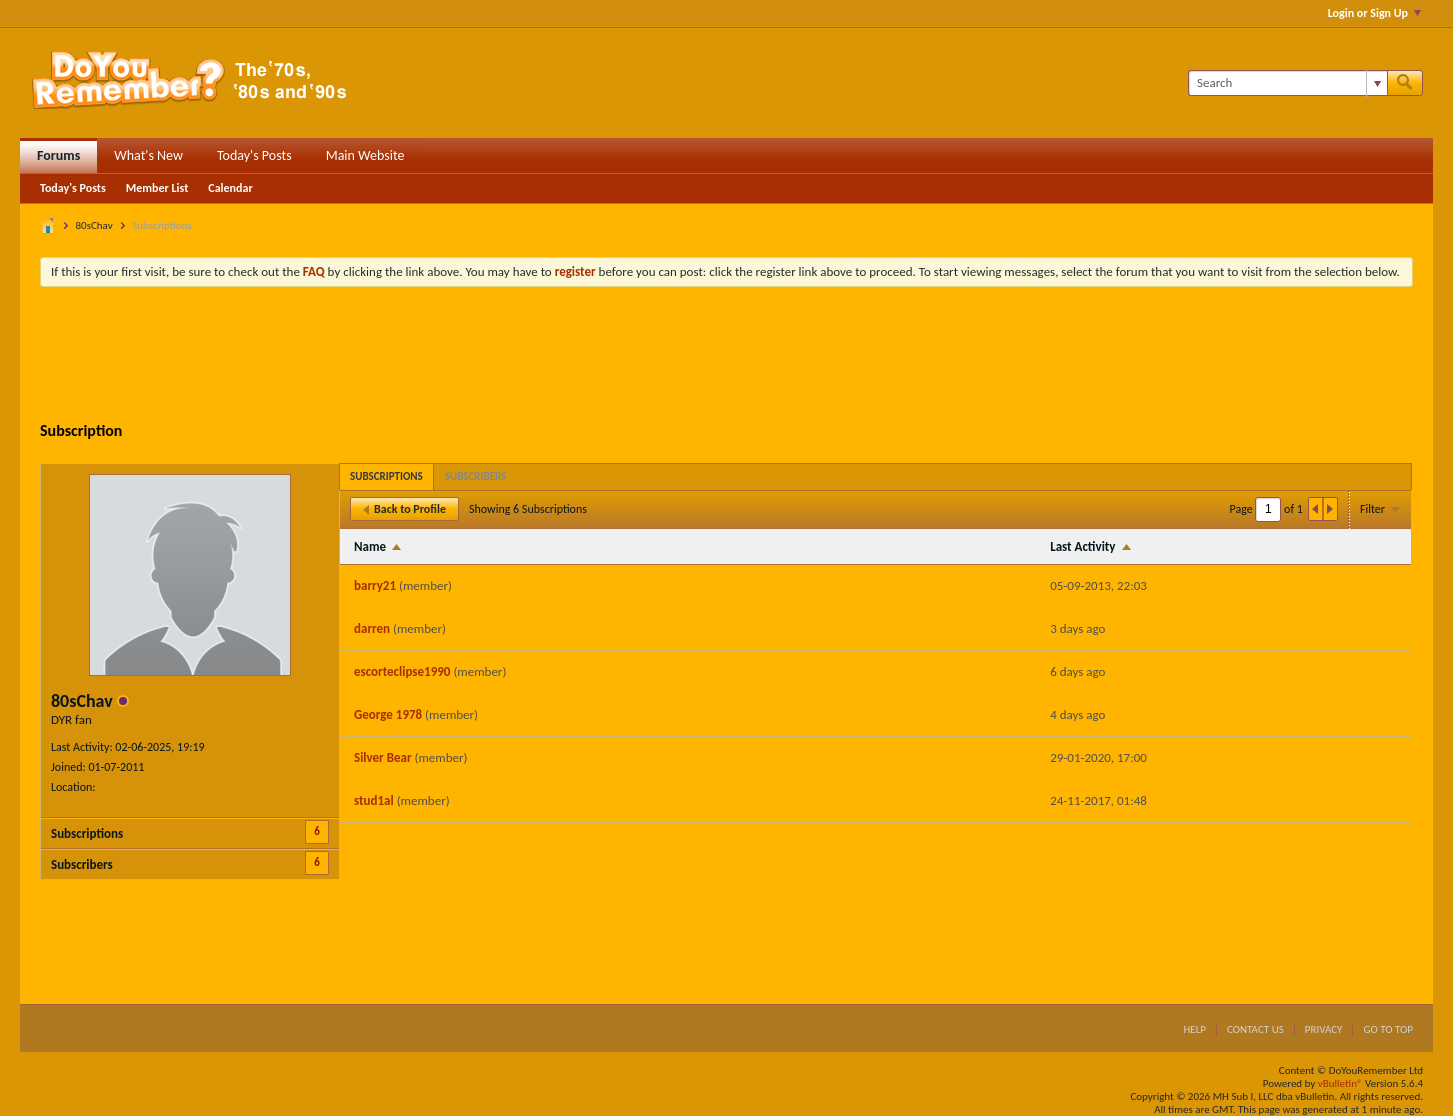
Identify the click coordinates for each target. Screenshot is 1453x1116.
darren (372, 628)
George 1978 (388, 714)
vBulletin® (1340, 1083)
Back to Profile (404, 509)
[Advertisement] (727, 357)
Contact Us (1255, 1029)
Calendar (230, 188)
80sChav (94, 225)
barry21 (375, 585)
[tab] (386, 476)
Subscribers (82, 864)
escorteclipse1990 (402, 671)
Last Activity (1082, 546)
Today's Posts (254, 155)
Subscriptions (87, 833)
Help (1194, 1029)
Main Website (365, 155)
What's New (148, 155)
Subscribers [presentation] (476, 476)
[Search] (1287, 83)
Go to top (1388, 1029)
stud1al (374, 800)
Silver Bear (383, 757)
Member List (157, 188)
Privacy (1324, 1029)
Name (370, 546)
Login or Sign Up (1374, 13)
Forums (58, 155)
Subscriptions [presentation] (386, 476)
